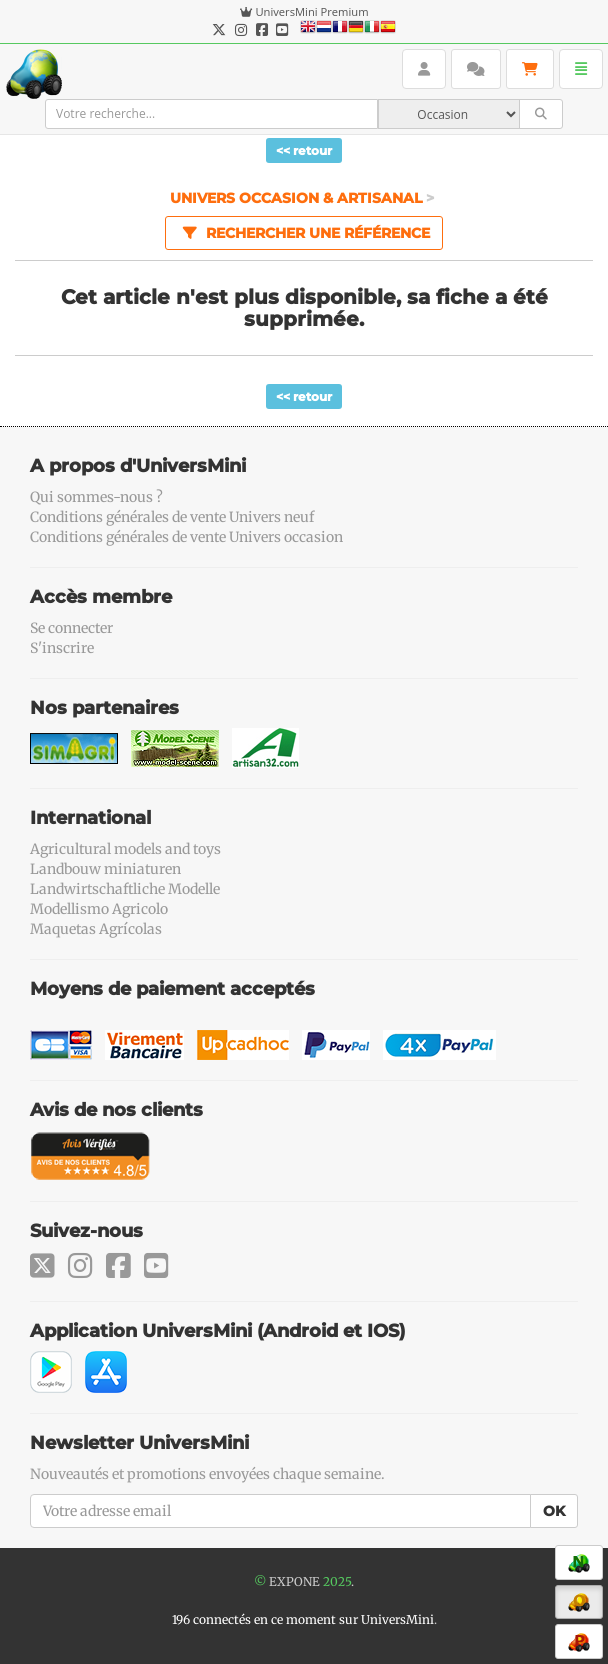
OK (554, 1511)
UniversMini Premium (311, 11)
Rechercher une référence (303, 232)
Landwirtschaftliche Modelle (125, 889)
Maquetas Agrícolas (96, 929)
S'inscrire (62, 648)
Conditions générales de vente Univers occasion (186, 537)
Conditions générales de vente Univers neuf (172, 517)
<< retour (304, 150)
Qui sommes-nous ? (96, 497)
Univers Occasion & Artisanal (298, 198)
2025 (337, 1581)
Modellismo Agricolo (99, 909)
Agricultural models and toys (125, 849)
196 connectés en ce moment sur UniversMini (303, 1619)
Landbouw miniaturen (105, 869)
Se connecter (71, 628)
